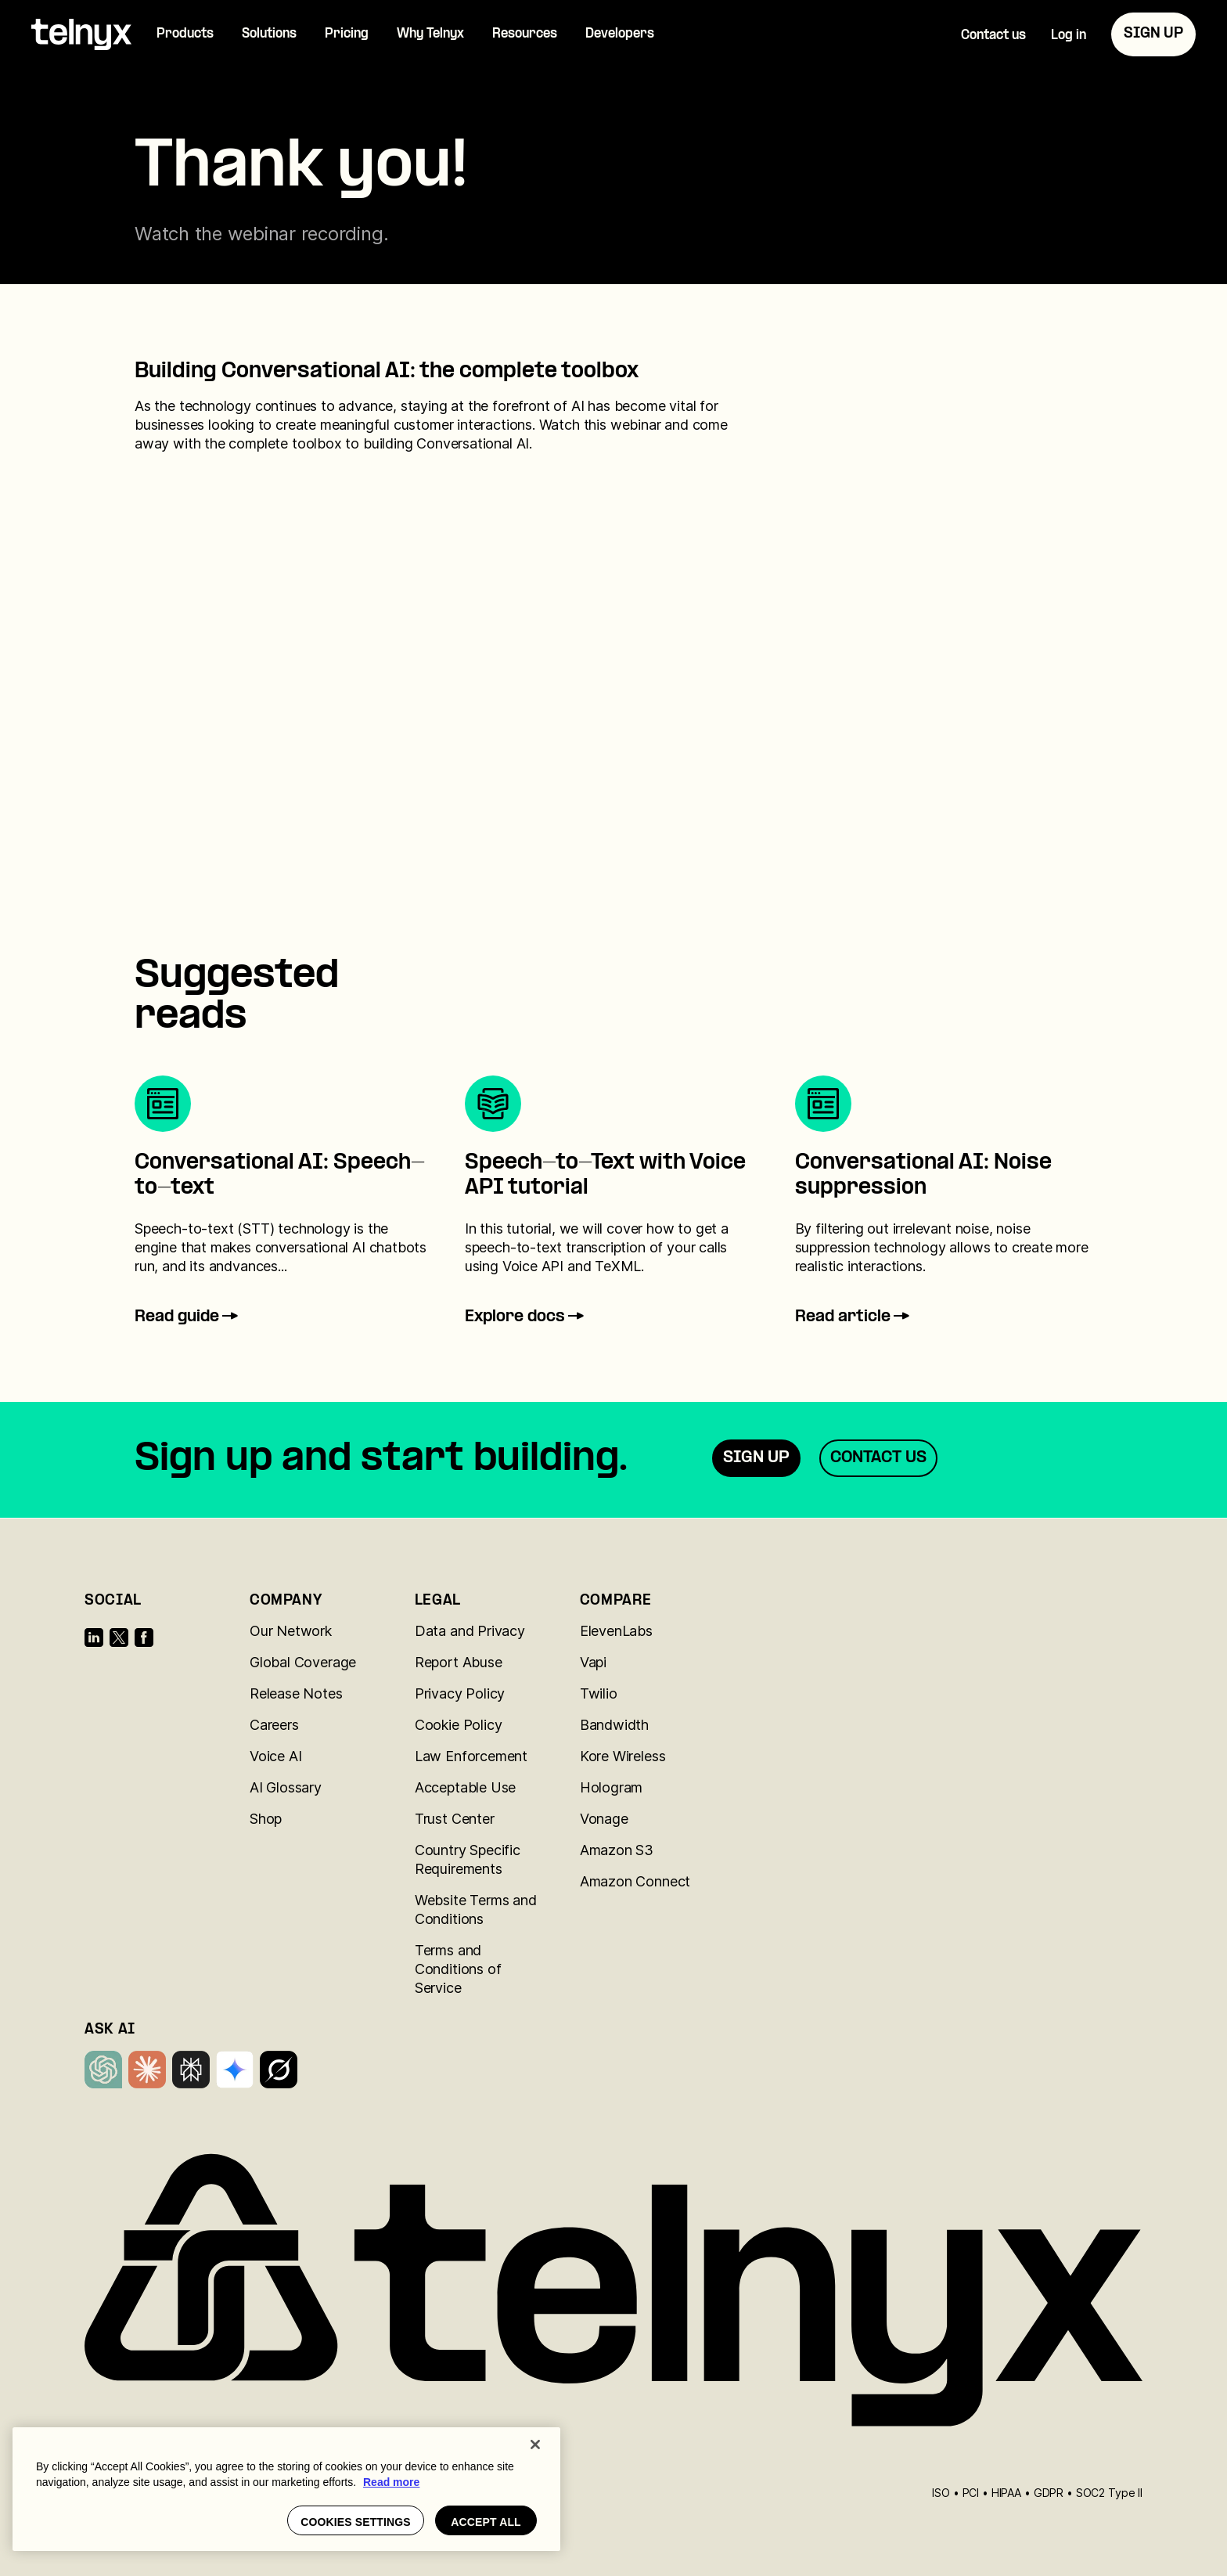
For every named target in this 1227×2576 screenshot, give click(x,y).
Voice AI (276, 1756)
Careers (274, 1725)
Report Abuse (458, 1662)
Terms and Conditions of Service (458, 1969)
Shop (266, 1818)
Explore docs (526, 1317)
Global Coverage (303, 1662)
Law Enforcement (471, 1756)
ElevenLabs (616, 1631)
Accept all (486, 2522)
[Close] (535, 2444)
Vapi (593, 1662)
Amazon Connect (635, 1881)
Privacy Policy (460, 1693)
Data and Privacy (470, 1631)
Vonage (604, 1818)
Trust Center (455, 1818)
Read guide (188, 1317)
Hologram (611, 1787)
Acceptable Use (465, 1787)
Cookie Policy (458, 1725)
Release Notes (296, 1693)
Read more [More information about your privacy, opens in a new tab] (391, 2482)
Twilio (598, 1693)
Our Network (291, 1631)
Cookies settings (355, 2522)
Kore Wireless (623, 1756)
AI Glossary (286, 1787)
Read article (853, 1317)
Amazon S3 (616, 1850)
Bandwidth (614, 1725)
